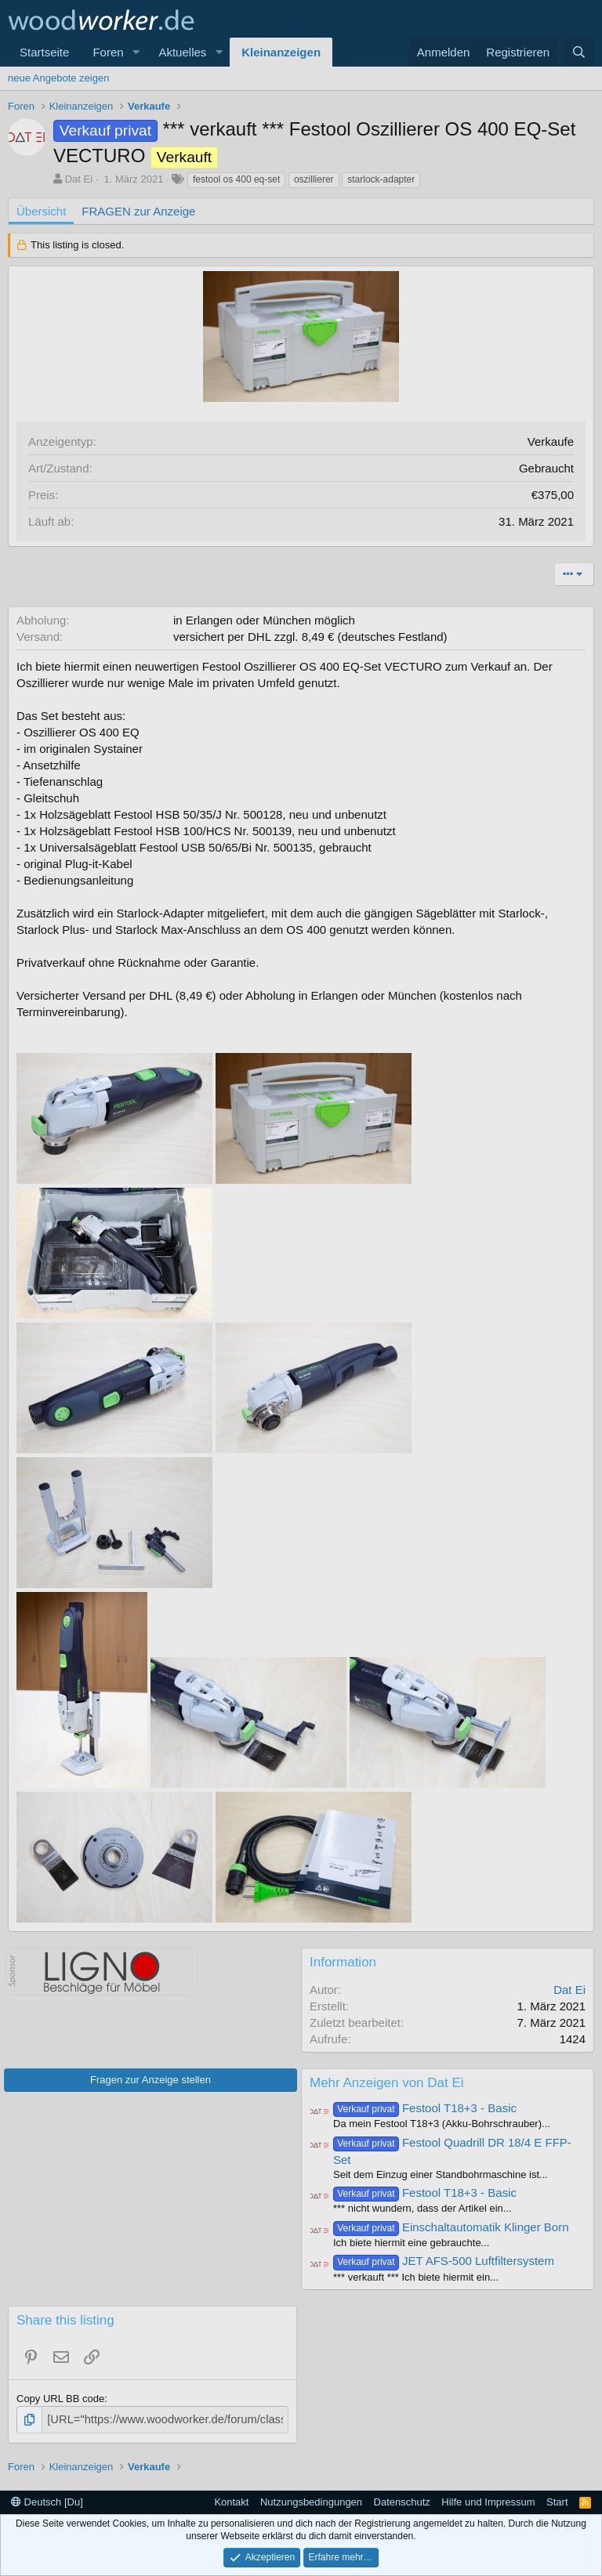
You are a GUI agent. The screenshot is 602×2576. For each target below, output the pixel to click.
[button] (136, 52)
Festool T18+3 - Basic (425, 2108)
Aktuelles (182, 52)
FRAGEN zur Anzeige (138, 211)
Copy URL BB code (60, 2398)
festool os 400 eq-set (236, 179)
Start (557, 2499)
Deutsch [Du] (47, 2499)
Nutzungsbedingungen (311, 2499)
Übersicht (41, 211)
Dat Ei (78, 179)
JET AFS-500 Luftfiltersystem (443, 2260)
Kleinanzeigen (281, 52)
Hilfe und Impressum (488, 2499)
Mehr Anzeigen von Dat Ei (387, 2082)
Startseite (44, 52)
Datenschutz (402, 2499)
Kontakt (231, 2499)
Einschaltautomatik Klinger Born (451, 2227)
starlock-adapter (381, 179)
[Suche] (579, 52)
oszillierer (314, 179)
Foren (107, 52)
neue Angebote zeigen (58, 78)
